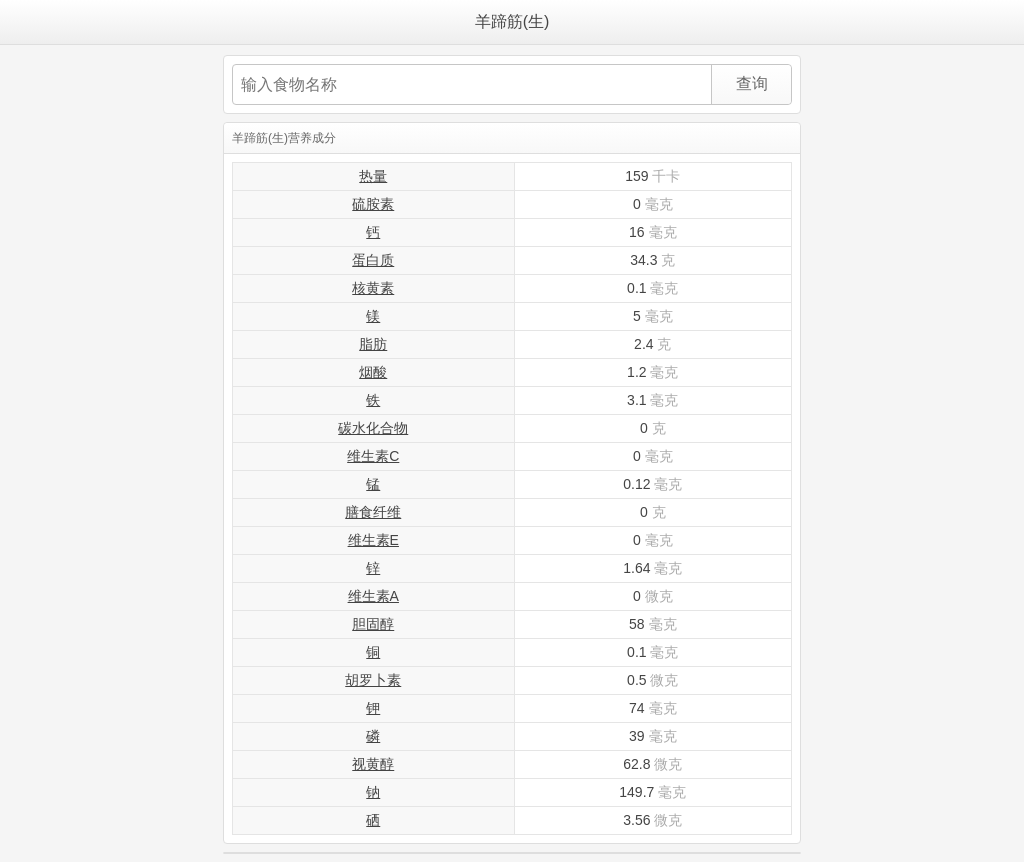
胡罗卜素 (373, 680)
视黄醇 (373, 764)
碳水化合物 (373, 428)
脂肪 (373, 344)
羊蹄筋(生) (512, 21)
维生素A (373, 596)
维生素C (373, 456)
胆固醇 (373, 624)
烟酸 (373, 372)
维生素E (373, 540)
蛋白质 (373, 260)
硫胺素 (373, 204)
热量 (373, 176)
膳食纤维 (373, 512)
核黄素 (373, 288)
